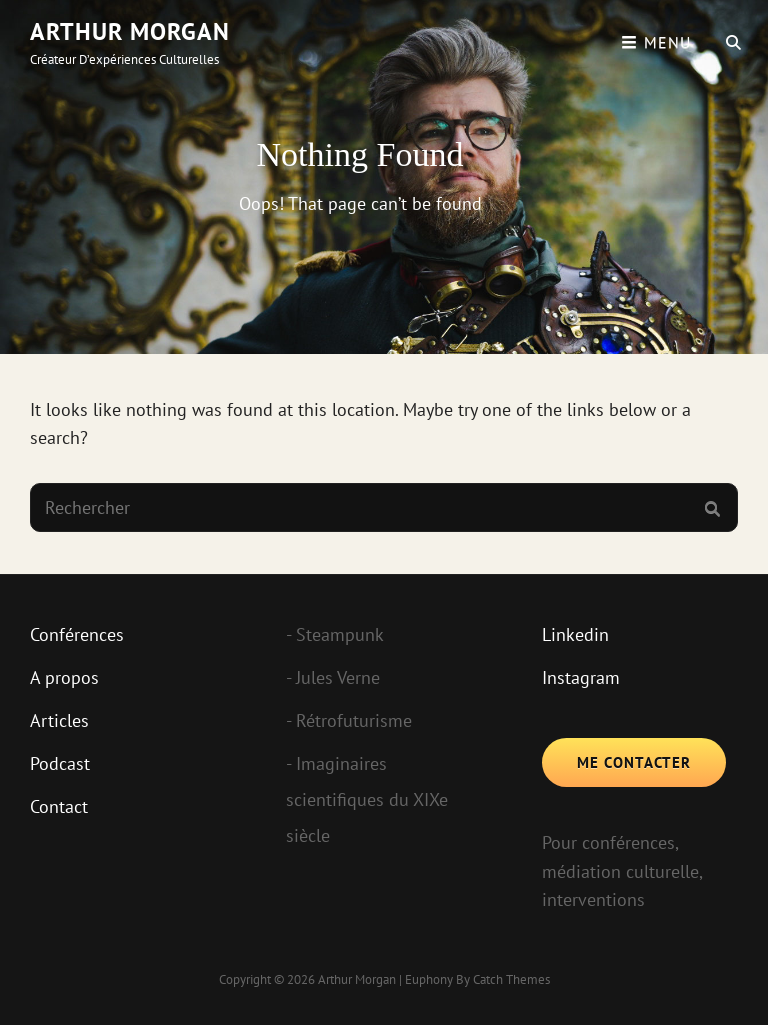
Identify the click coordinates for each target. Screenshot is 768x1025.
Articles (59, 720)
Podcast (60, 763)
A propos (64, 677)
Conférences (77, 634)
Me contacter (634, 762)
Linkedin (575, 634)
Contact (59, 806)
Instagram (581, 677)
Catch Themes (511, 979)
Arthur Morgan (130, 31)
